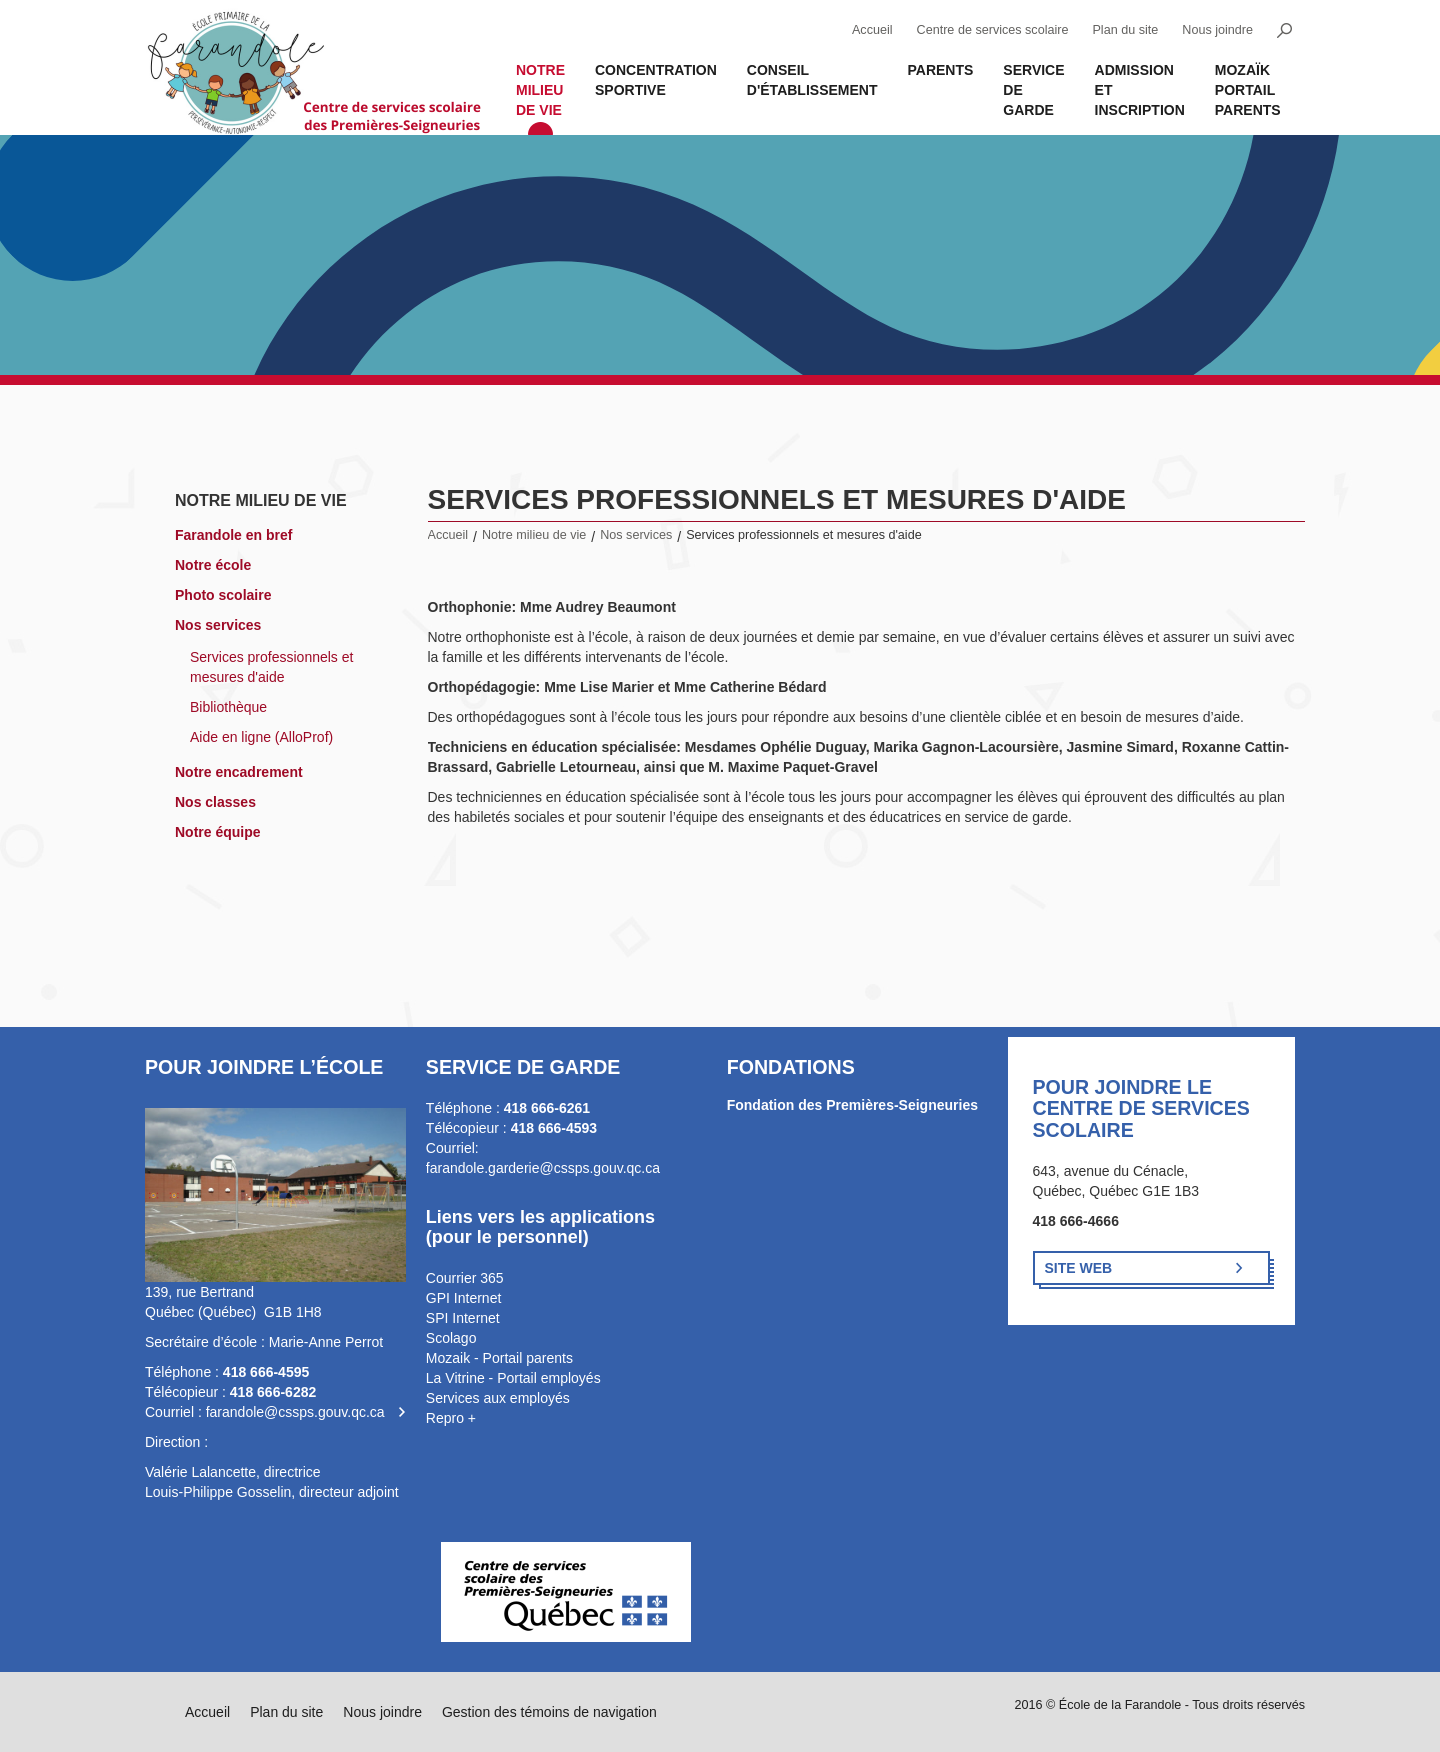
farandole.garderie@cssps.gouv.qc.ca (543, 1168)
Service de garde (1033, 90)
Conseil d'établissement (812, 80)
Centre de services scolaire (993, 30)
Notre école (213, 565)
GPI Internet (463, 1298)
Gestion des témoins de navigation (549, 1712)
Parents (940, 70)
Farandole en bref (233, 535)
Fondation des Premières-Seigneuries (852, 1105)
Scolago (451, 1338)
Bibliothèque (228, 707)
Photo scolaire (223, 595)
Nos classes (215, 802)
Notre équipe (218, 832)
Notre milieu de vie (540, 90)
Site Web (1079, 1268)
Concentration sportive (656, 80)
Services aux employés (498, 1398)
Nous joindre (1217, 30)
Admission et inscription (1140, 90)
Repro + (451, 1418)
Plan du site (1125, 30)
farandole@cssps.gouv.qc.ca (295, 1412)
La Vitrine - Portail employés (513, 1378)
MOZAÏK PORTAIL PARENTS (1248, 90)
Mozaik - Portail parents (499, 1358)
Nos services (218, 625)
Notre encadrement (239, 772)
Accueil (872, 30)
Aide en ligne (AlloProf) (261, 737)
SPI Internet (463, 1318)
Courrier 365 (465, 1278)
